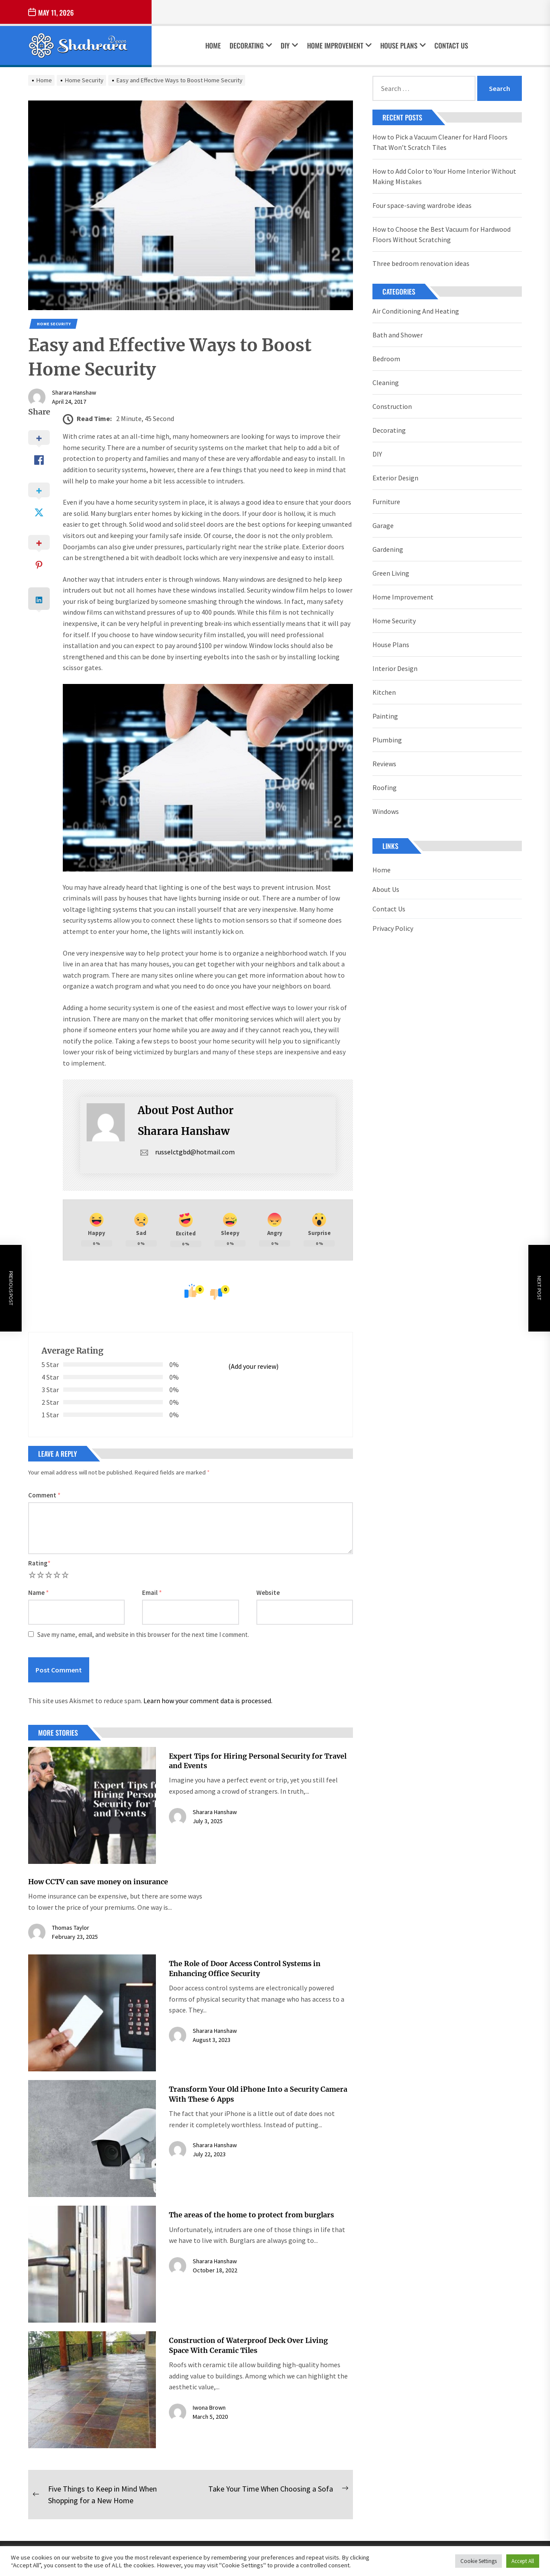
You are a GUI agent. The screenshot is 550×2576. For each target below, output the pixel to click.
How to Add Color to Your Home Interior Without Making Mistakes (444, 176)
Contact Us (451, 45)
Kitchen (384, 692)
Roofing (384, 787)
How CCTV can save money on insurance (98, 1881)
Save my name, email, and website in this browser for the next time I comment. (143, 1634)
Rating (39, 1563)
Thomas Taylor (70, 1927)
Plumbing (387, 740)
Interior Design (394, 668)
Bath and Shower (397, 335)
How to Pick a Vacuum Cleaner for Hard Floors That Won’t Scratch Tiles (440, 142)
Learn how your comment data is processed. (207, 1700)
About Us (385, 889)
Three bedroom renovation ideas (420, 263)
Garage (383, 525)
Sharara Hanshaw (74, 392)
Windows (385, 811)
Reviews (384, 763)
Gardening (387, 549)
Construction (392, 406)
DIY (289, 45)
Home (213, 45)
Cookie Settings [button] (478, 2561)
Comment (44, 1495)
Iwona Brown (209, 2407)
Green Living (390, 573)
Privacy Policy (392, 928)
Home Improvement (339, 45)
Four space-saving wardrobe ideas (422, 205)
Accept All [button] (522, 2561)
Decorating (251, 45)
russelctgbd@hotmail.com (186, 1151)
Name (38, 1592)
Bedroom (386, 358)
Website (268, 1592)
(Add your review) (253, 1366)
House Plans (403, 45)
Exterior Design (395, 477)
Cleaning (385, 382)
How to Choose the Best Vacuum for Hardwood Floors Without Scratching (441, 234)
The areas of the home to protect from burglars (251, 2214)
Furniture (386, 501)
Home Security (54, 324)
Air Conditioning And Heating (415, 311)
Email (152, 1592)
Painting (385, 716)
